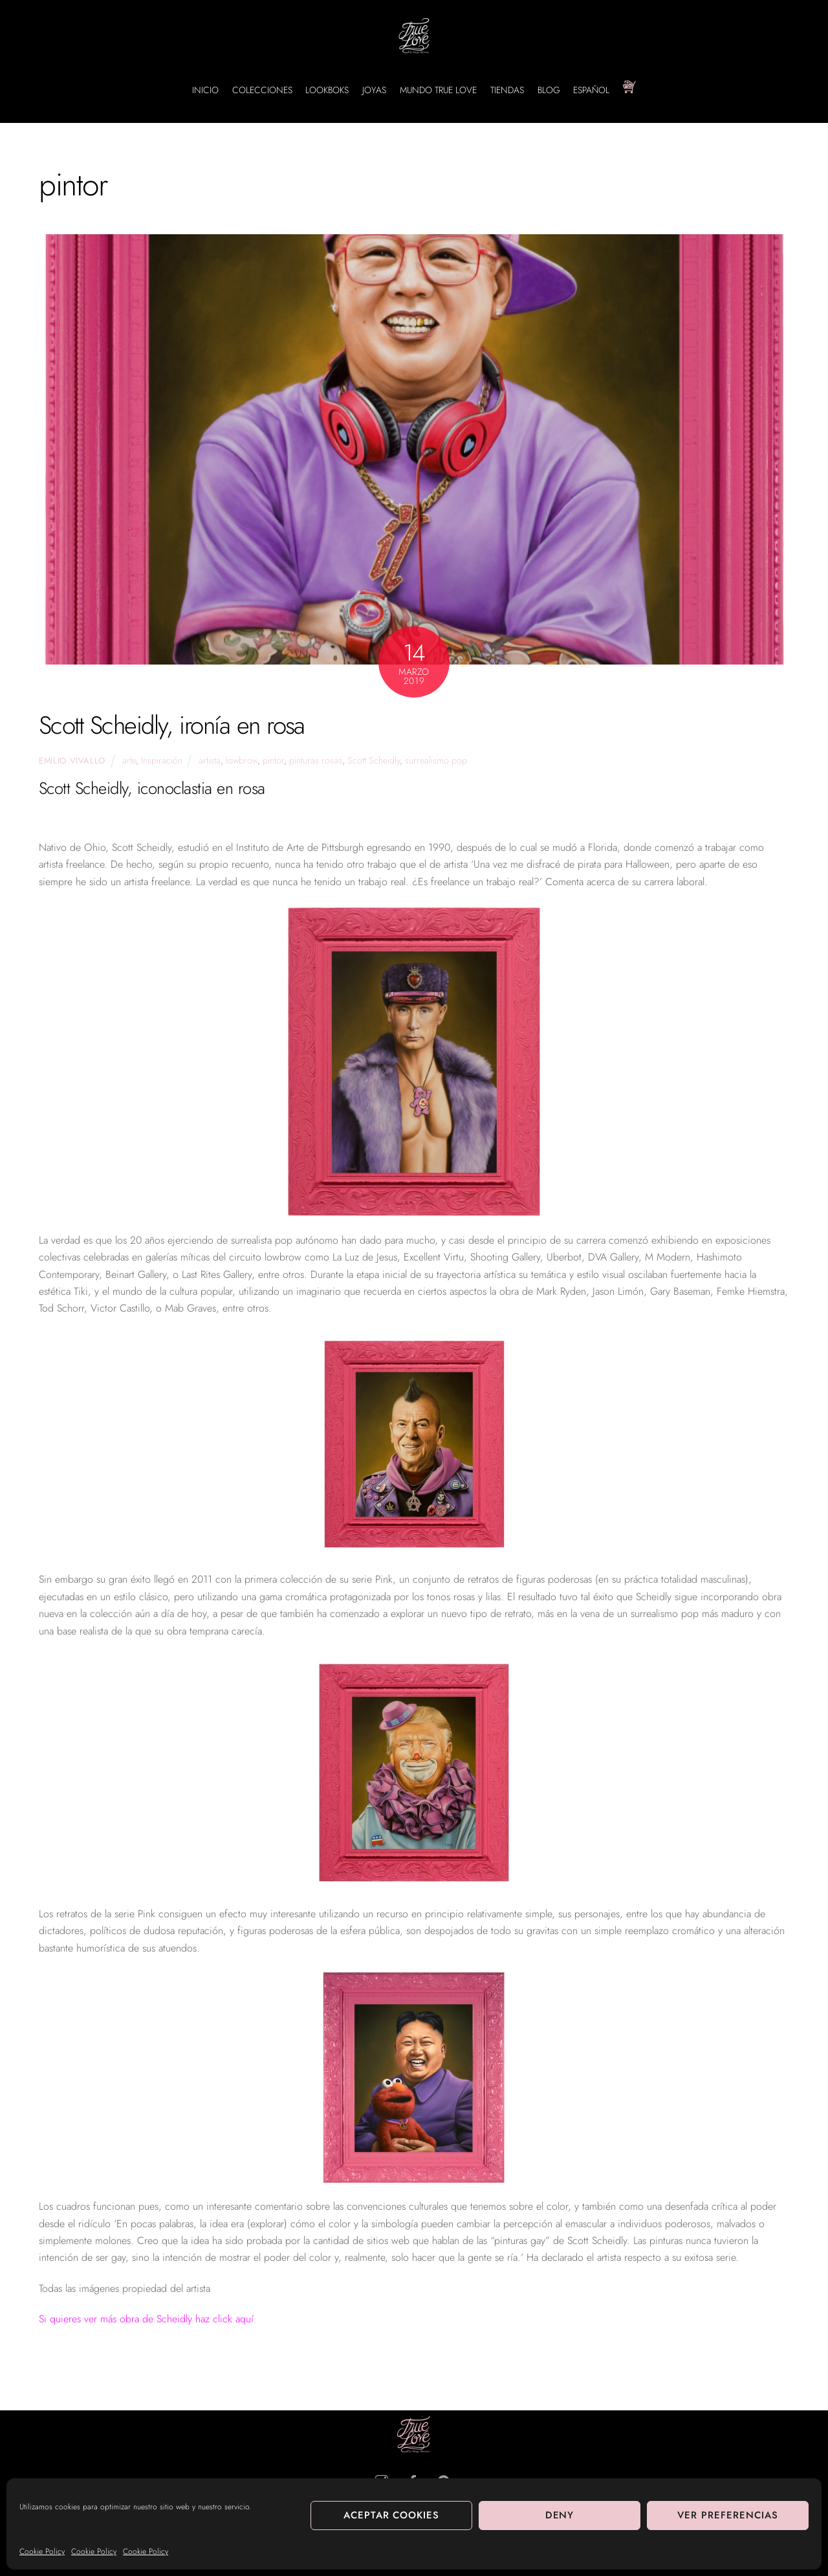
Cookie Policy (42, 2551)
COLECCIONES (262, 89)
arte (129, 760)
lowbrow (241, 760)
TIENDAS (507, 89)
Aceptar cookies (391, 2515)
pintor (273, 760)
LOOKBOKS (327, 89)
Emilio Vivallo (72, 760)
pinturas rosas (315, 760)
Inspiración (161, 760)
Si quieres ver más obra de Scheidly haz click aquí (146, 2318)
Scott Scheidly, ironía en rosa (172, 725)
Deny (559, 2515)
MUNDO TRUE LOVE (438, 89)
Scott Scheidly (373, 760)
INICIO (205, 89)
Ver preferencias (727, 2515)
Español (591, 89)
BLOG (549, 89)
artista (210, 760)
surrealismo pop (436, 760)
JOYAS (374, 89)
